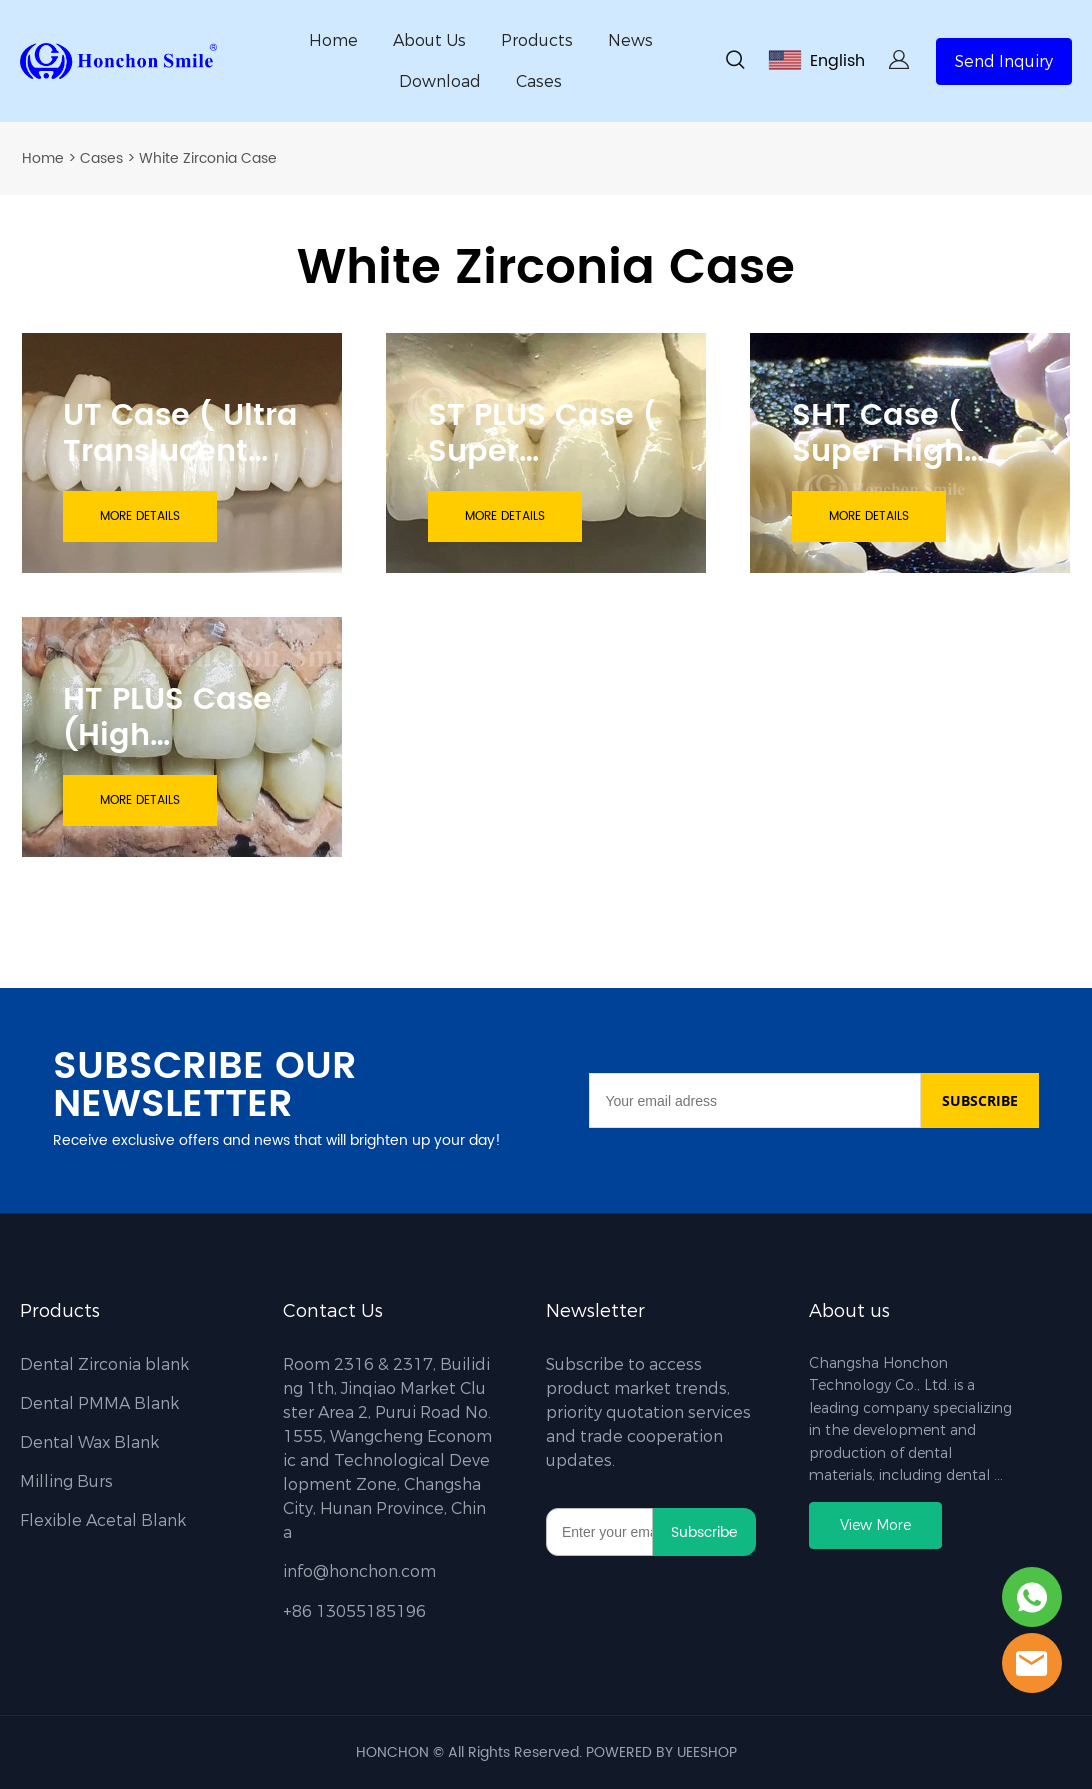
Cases (539, 81)
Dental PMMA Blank (99, 1403)
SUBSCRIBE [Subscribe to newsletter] (980, 1100)
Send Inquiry (1004, 61)
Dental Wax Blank (89, 1442)
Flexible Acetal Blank (103, 1520)
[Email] (754, 1100)
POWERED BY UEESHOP (661, 1752)
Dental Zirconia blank (104, 1364)
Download (440, 81)
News (630, 40)
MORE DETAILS (140, 516)
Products (537, 40)
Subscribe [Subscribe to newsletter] (704, 1532)
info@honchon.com (359, 1571)
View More (875, 1525)
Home (333, 40)
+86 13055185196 (354, 1611)
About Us (429, 40)
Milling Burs (66, 1481)
